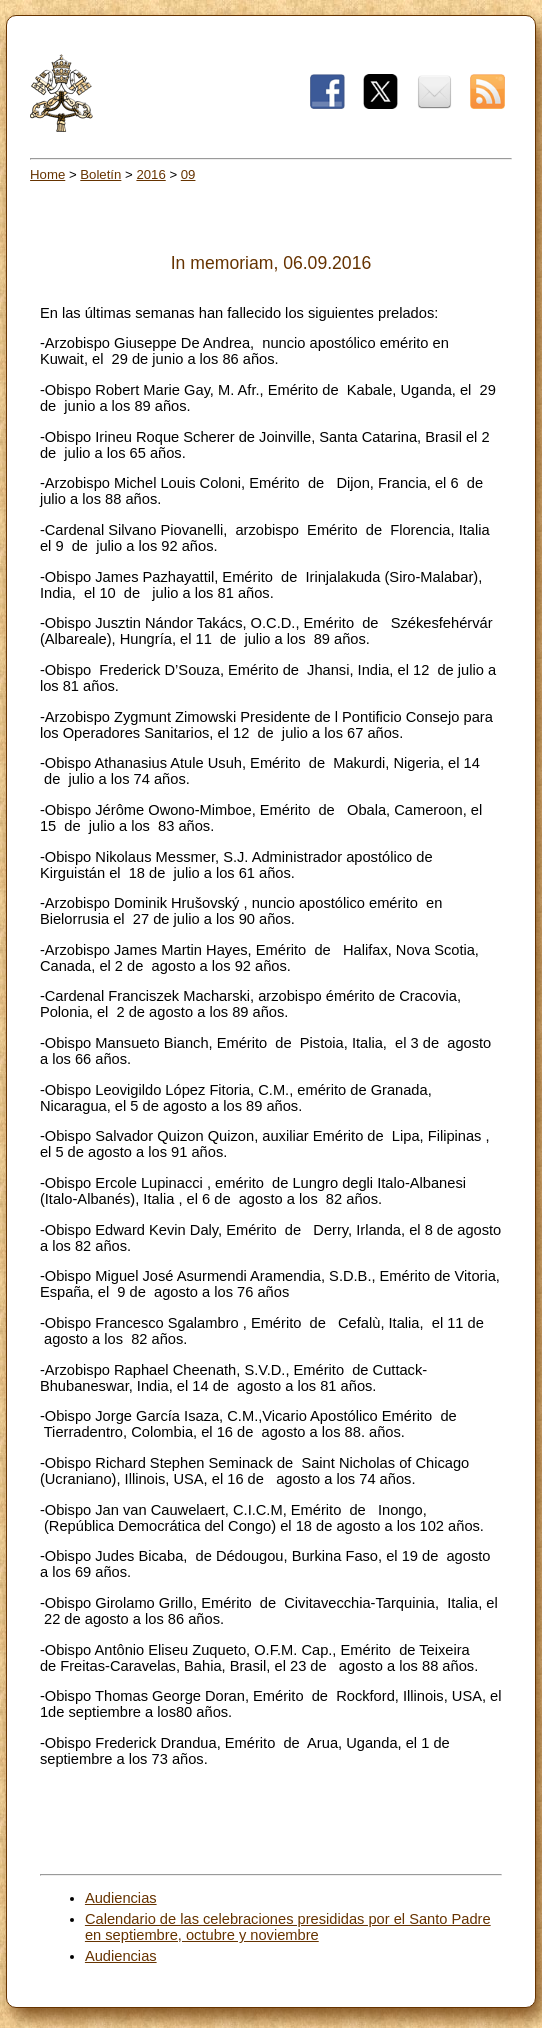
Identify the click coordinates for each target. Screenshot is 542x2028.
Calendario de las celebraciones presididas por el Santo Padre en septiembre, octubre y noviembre (288, 1927)
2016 (150, 174)
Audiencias (121, 1898)
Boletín (100, 174)
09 (188, 174)
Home (47, 174)
